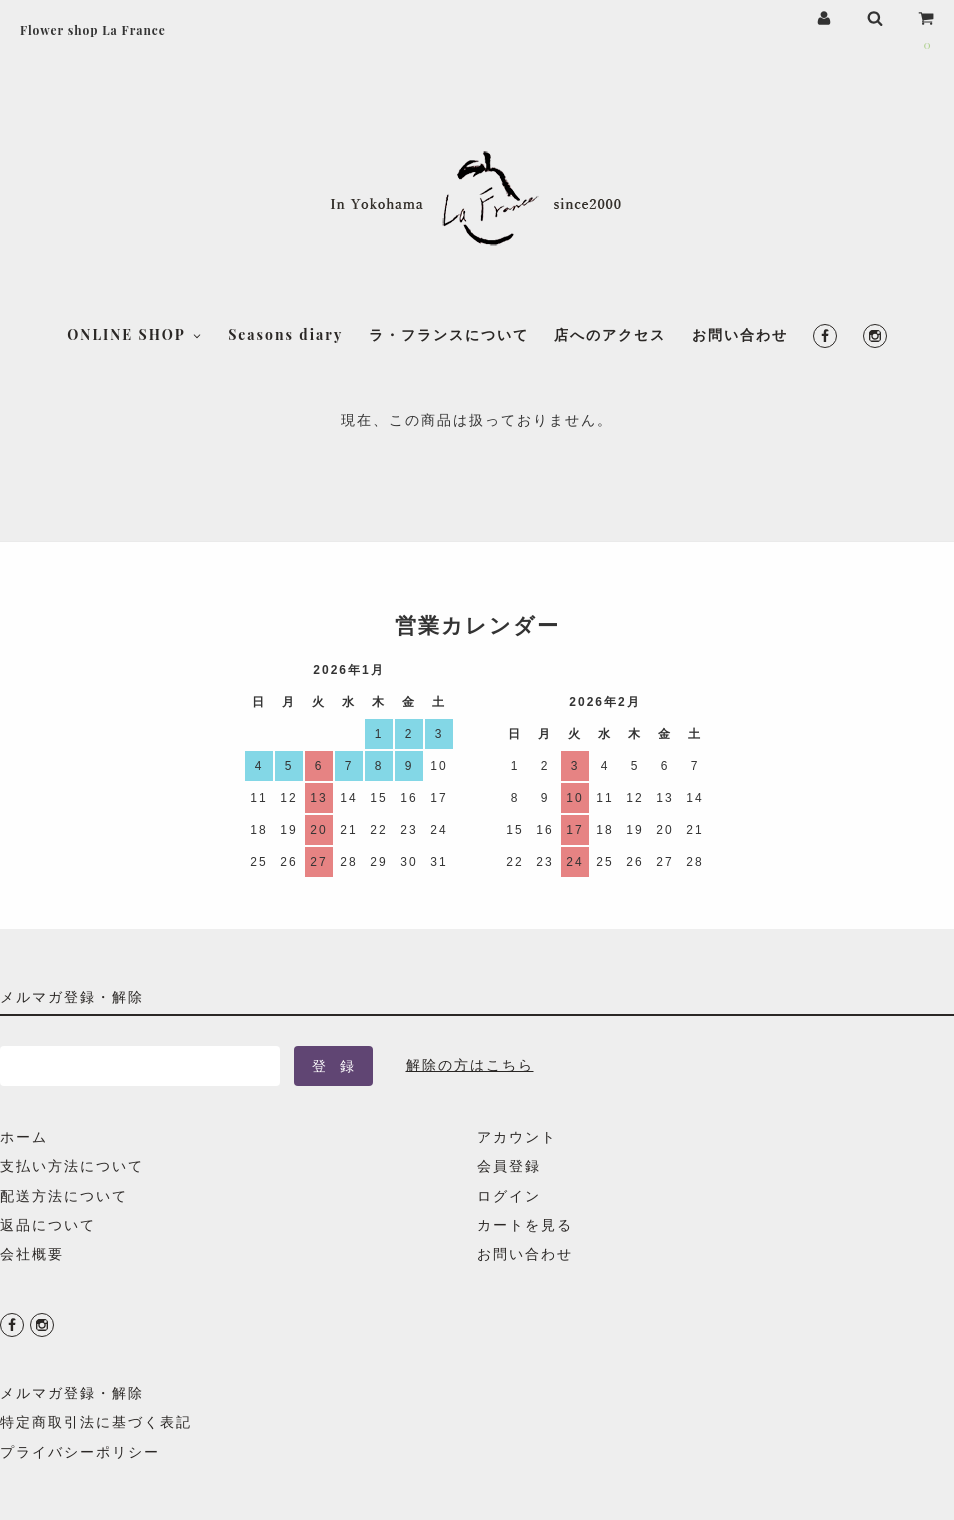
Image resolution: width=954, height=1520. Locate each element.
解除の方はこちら (470, 1064)
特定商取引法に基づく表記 (96, 1421)
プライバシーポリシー (80, 1451)
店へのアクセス (610, 298)
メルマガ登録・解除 (72, 1392)
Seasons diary (285, 298)
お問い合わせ (740, 298)
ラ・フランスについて (449, 298)
